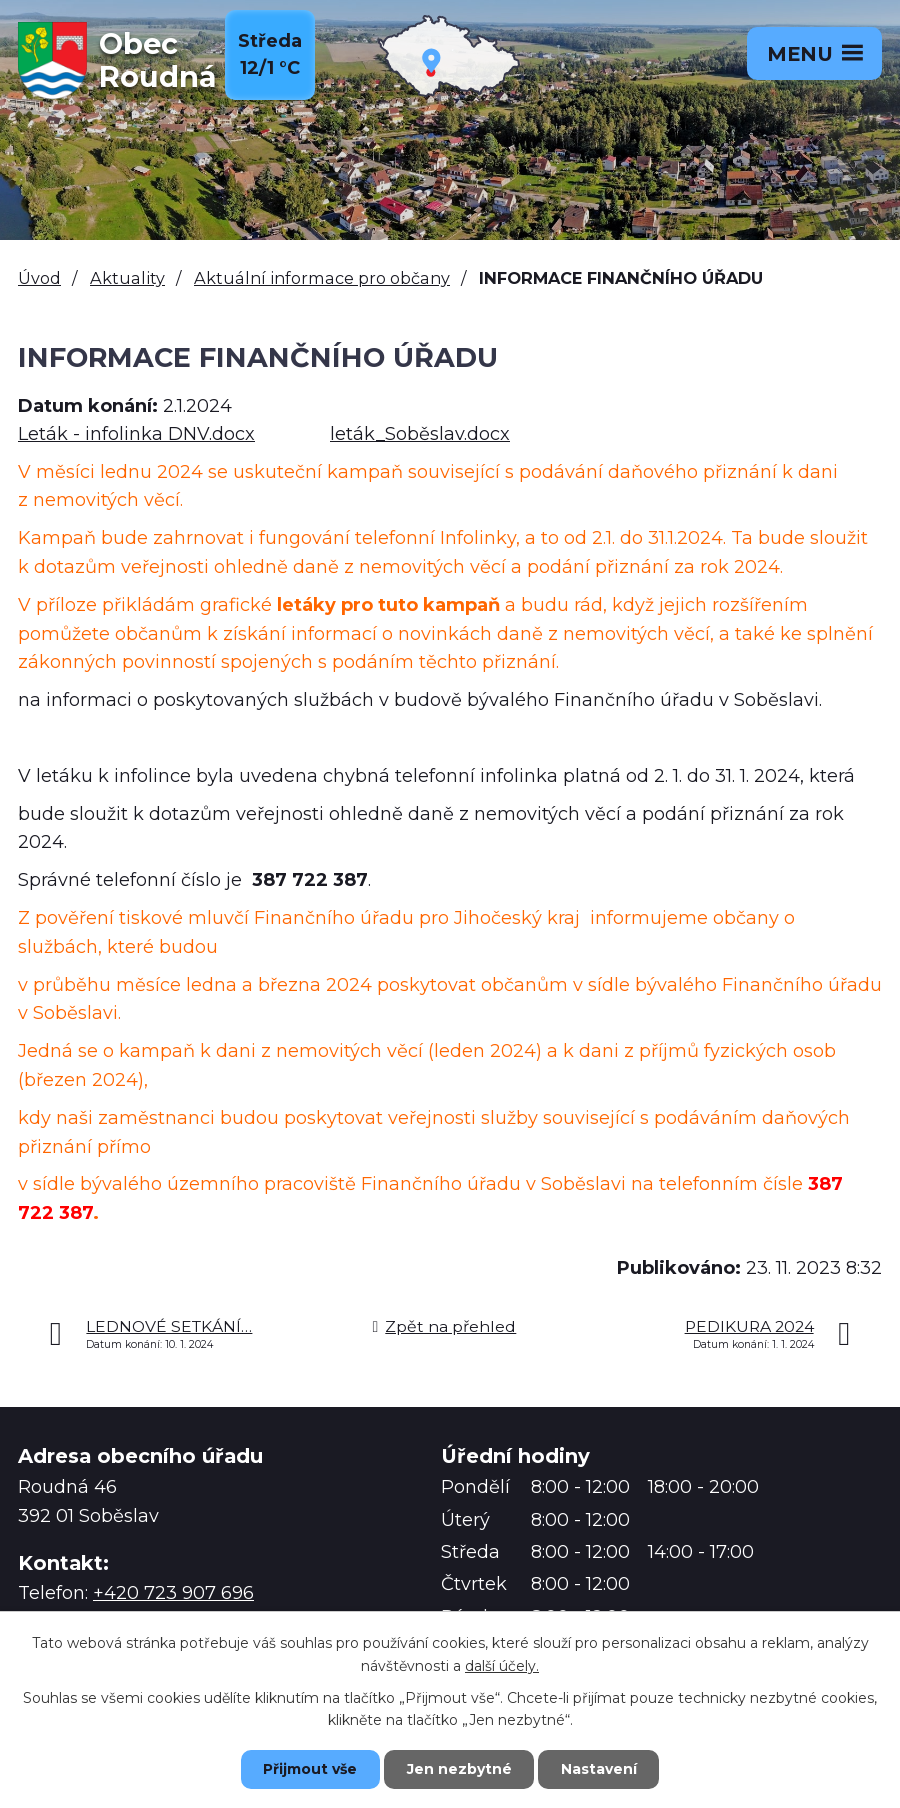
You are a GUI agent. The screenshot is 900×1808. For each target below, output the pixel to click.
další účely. (502, 1665)
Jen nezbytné (459, 1769)
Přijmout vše (310, 1769)
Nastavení (600, 1769)
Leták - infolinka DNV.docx (136, 434)
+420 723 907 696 (173, 1593)
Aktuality (127, 278)
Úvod (39, 278)
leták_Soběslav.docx (420, 434)
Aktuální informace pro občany (322, 278)
